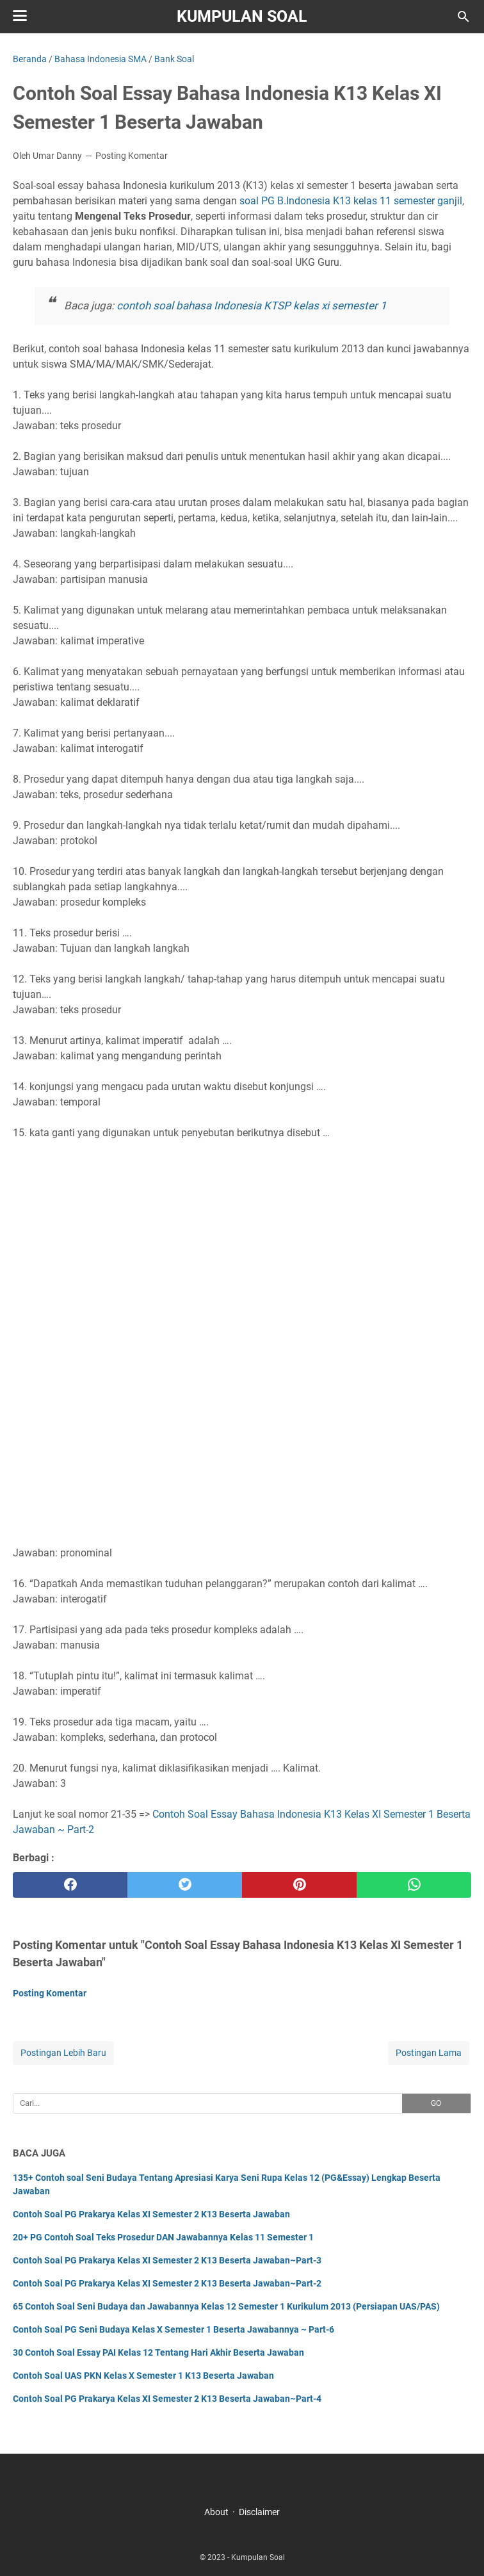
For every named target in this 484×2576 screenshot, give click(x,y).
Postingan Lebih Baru (63, 2053)
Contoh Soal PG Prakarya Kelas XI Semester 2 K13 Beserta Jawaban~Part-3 (167, 2260)
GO (436, 2103)
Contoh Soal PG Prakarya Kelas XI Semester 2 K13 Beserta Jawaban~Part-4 (167, 2398)
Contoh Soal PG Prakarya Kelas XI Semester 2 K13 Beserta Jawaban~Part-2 (167, 2283)
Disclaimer (259, 2512)
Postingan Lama (429, 2053)
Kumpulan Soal (242, 16)
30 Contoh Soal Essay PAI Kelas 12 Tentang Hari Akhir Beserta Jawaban (158, 2352)
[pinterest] (299, 1885)
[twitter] (184, 1885)
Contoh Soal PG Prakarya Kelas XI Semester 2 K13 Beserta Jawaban (151, 2214)
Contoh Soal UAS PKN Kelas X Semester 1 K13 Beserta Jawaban (143, 2375)
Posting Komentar (131, 156)
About (216, 2512)
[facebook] (70, 1885)
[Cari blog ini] (463, 16)
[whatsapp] (414, 1885)
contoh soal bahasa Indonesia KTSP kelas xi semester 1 (252, 305)
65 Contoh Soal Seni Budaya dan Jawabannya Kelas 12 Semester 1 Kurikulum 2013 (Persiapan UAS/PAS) (226, 2306)
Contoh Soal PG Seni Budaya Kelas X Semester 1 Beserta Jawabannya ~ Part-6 (173, 2329)
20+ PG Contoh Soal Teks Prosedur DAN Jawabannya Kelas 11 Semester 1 (163, 2237)
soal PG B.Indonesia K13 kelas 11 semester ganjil (350, 201)
